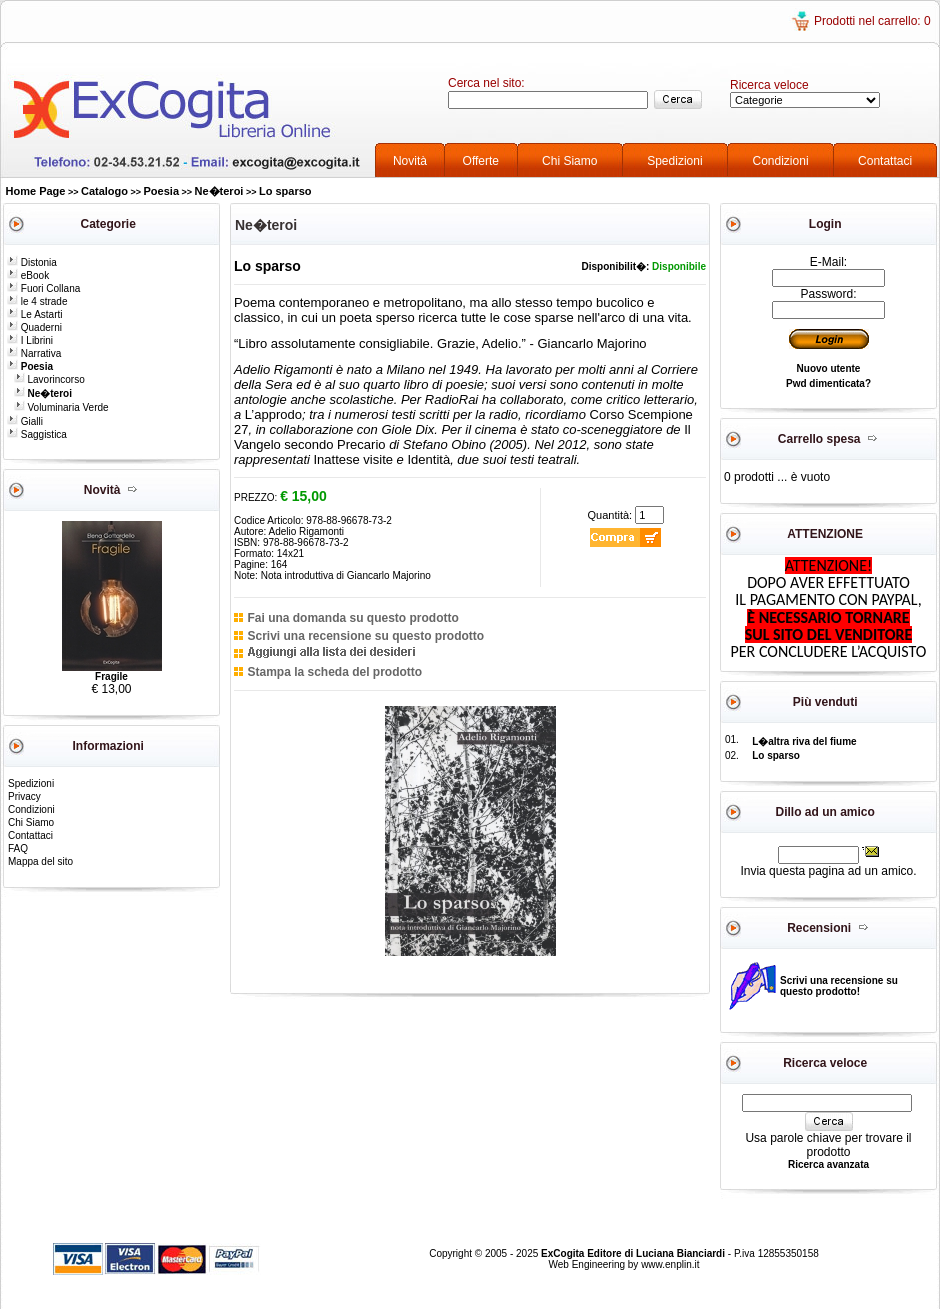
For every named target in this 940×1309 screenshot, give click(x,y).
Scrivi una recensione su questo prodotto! (839, 986)
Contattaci (885, 161)
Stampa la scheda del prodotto (334, 672)
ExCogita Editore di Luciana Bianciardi (634, 1253)
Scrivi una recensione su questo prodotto (365, 636)
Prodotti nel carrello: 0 (872, 21)
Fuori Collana (43, 288)
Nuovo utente (829, 368)
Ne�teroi (219, 191)
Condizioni (781, 161)
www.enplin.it (670, 1264)
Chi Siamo (569, 161)
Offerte (481, 161)
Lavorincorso (49, 379)
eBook (28, 275)
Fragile (111, 676)
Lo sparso (285, 191)
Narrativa (34, 353)
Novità (410, 161)
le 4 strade (37, 301)
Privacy (24, 796)
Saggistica (37, 434)
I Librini (30, 340)
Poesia (161, 191)
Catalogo (104, 191)
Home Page (36, 191)
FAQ (18, 848)
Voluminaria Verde (61, 407)
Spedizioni (674, 161)
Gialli (25, 421)
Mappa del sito (40, 861)
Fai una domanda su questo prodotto (352, 618)
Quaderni (34, 327)
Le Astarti (34, 314)
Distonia (32, 262)
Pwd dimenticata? (828, 383)
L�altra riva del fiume (804, 741)
